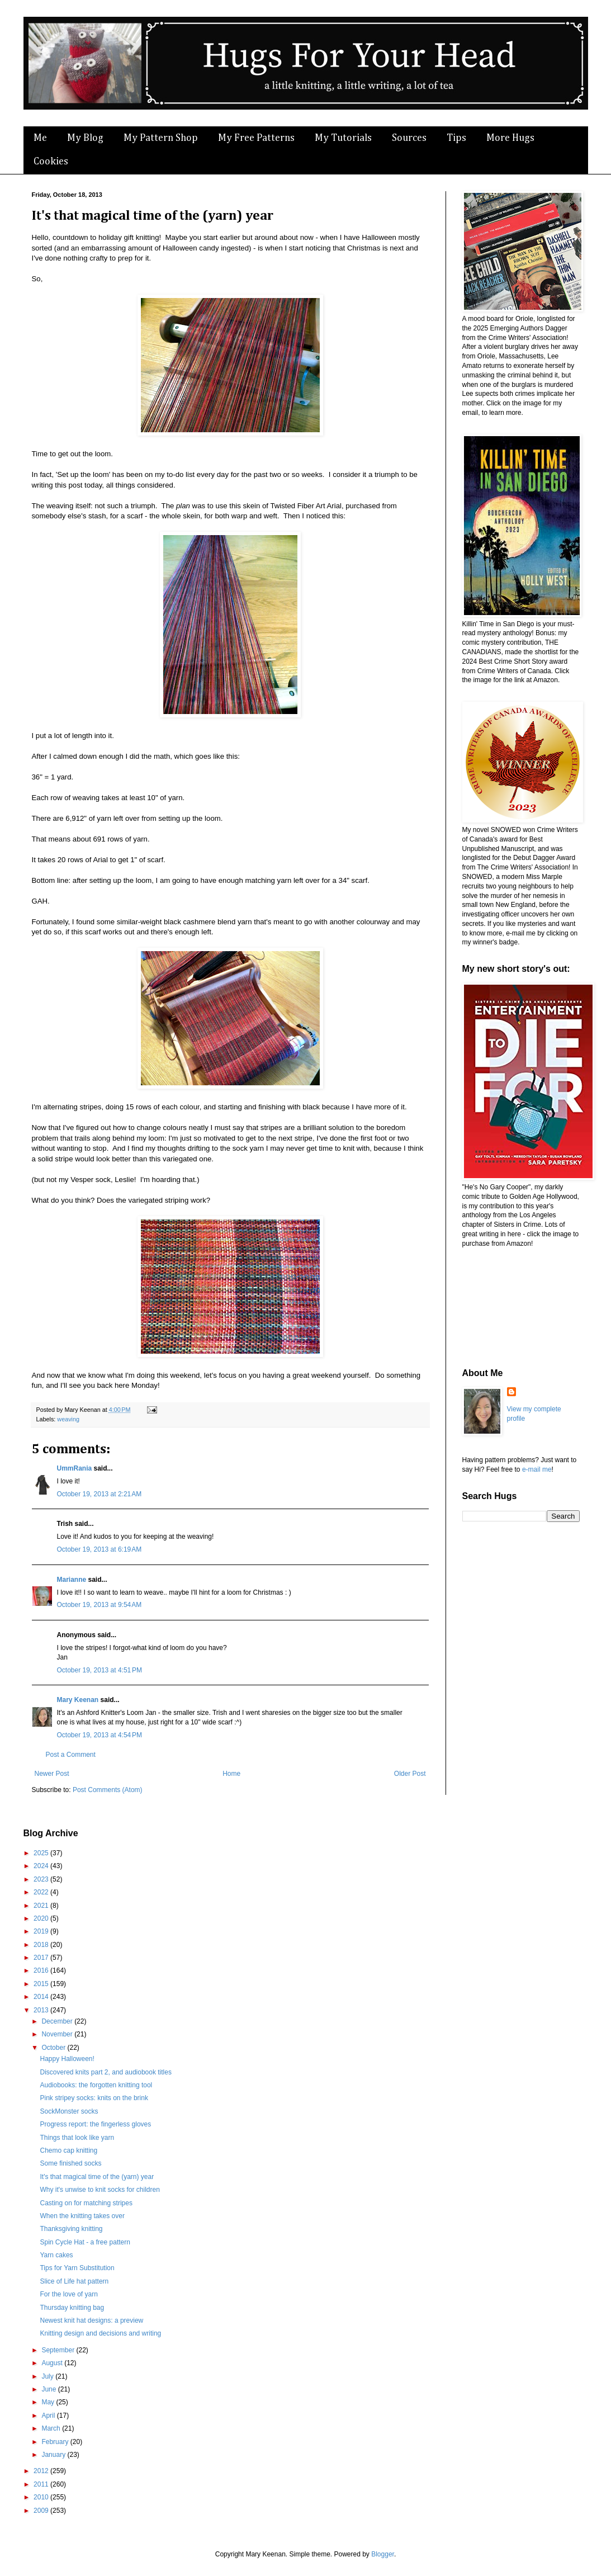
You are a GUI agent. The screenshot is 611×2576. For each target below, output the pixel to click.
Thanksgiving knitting (71, 2229)
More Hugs (510, 138)
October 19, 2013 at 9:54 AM (99, 1605)
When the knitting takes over (82, 2216)
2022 (42, 1892)
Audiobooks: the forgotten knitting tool (96, 2085)
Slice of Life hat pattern (74, 2281)
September (58, 2350)
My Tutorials (343, 138)
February (55, 2442)
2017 (42, 1957)
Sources (409, 138)
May (48, 2402)
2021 (42, 1905)
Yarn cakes (56, 2255)
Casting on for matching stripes (86, 2203)
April (48, 2415)
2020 (42, 1918)
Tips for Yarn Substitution (77, 2268)
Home (231, 1774)
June (49, 2389)
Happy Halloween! (67, 2059)
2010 (42, 2497)
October (54, 2048)
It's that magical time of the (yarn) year (97, 2177)
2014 (42, 1997)
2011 (42, 2484)
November (57, 2034)
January (54, 2455)
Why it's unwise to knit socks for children (99, 2190)
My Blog (85, 138)
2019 (42, 1931)
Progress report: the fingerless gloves (95, 2124)
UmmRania (74, 1468)
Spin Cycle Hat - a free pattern (85, 2242)
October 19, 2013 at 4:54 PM (99, 1735)
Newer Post (52, 1774)
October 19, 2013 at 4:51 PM (99, 1670)
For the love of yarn (68, 2294)
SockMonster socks (69, 2111)
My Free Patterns (256, 138)
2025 (42, 1853)
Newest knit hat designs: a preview (91, 2320)
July (48, 2376)
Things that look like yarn (77, 2138)
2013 (42, 2010)
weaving (68, 1419)
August (52, 2363)
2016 (42, 1970)
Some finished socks (70, 2163)
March (51, 2428)
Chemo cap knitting (68, 2150)
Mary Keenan (78, 1700)
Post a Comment (71, 1755)
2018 (42, 1945)
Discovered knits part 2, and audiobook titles (105, 2072)
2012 (42, 2471)
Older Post (410, 1774)
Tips (456, 138)
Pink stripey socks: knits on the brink (94, 2098)
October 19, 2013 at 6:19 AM (99, 1549)
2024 (42, 1866)
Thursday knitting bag (72, 2308)
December (57, 2021)
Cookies (51, 162)
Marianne (72, 1580)
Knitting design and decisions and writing (100, 2333)
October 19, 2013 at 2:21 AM (99, 1494)
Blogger (382, 2554)
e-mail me (537, 1469)
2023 (42, 1879)
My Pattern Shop (161, 138)
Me (40, 138)
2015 (42, 1984)
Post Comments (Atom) (108, 1790)
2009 (42, 2510)
